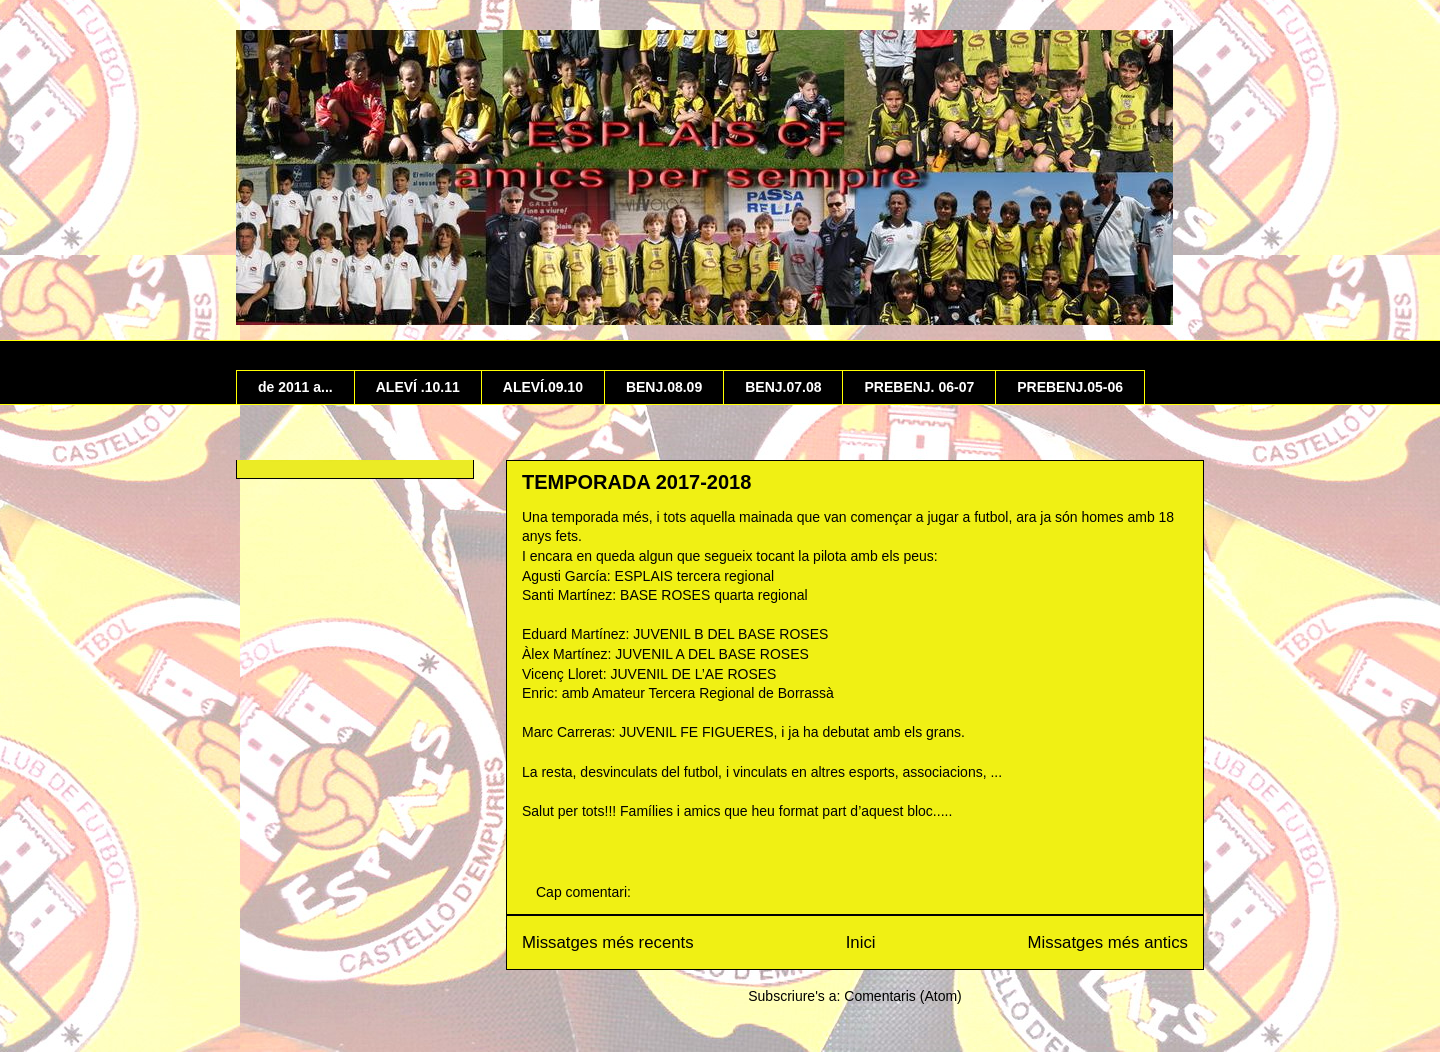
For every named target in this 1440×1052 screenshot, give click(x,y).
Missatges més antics (1108, 942)
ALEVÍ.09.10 (543, 387)
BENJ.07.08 (783, 387)
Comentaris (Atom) (902, 996)
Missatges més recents (608, 942)
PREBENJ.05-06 (1070, 387)
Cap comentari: (585, 892)
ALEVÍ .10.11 (418, 387)
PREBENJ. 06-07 (919, 387)
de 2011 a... (295, 387)
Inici (861, 942)
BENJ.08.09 (664, 387)
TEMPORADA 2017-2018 (636, 482)
